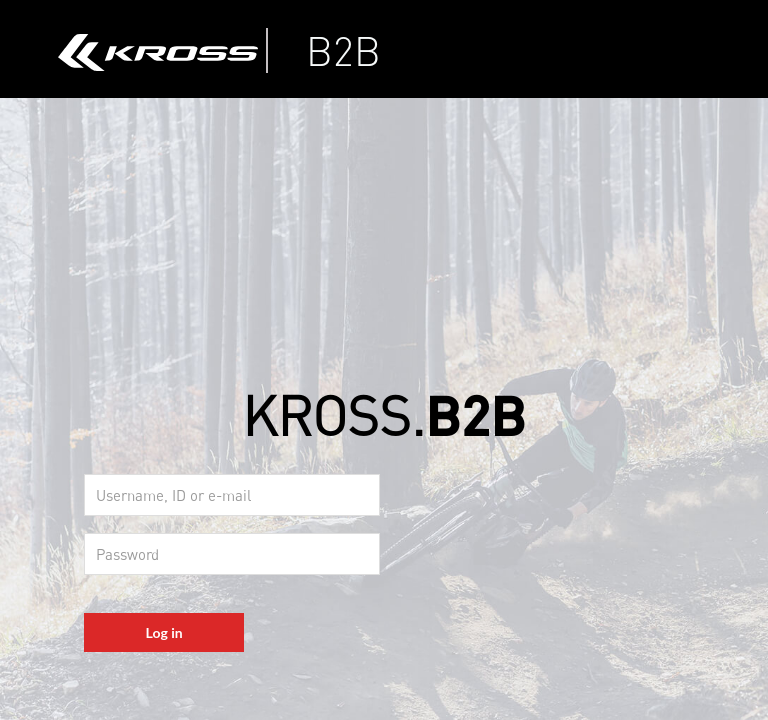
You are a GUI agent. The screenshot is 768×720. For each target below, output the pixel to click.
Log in (164, 632)
